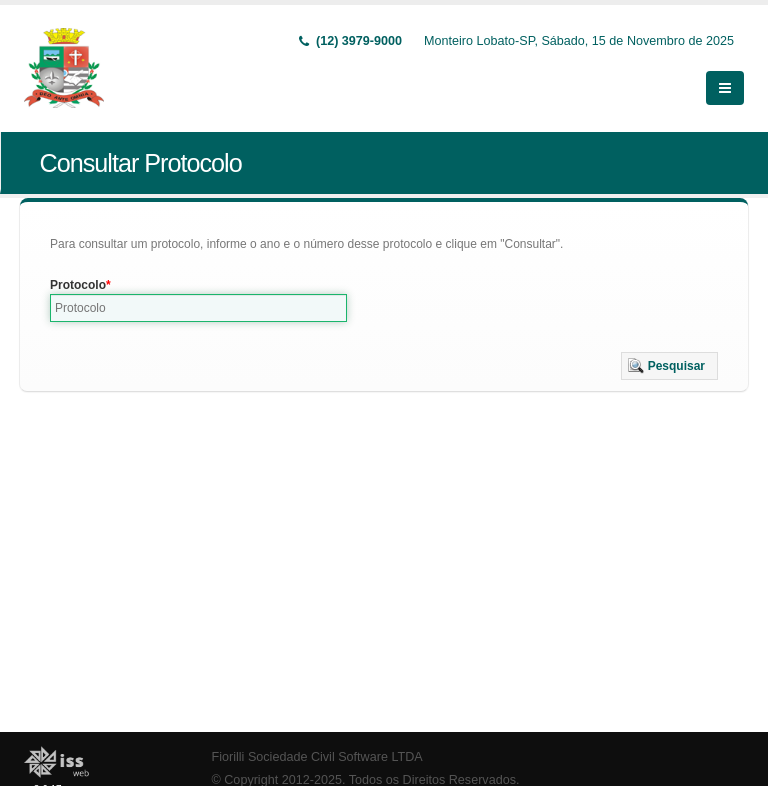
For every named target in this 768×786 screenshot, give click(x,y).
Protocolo (78, 285)
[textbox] (198, 308)
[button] (669, 366)
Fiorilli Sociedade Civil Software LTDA (317, 757)
